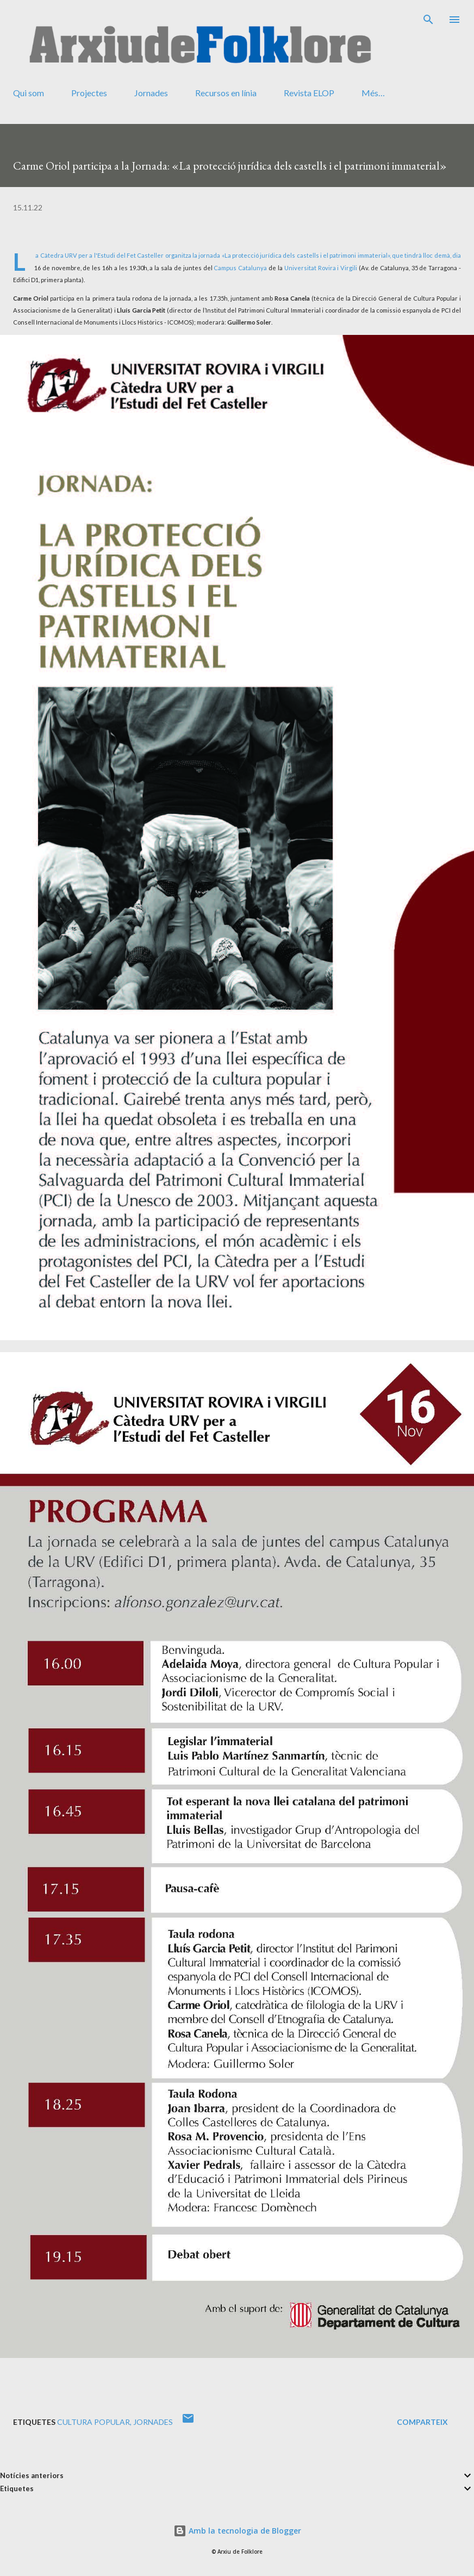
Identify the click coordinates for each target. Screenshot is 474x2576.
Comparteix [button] (422, 2421)
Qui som (28, 93)
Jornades (151, 93)
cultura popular (93, 2421)
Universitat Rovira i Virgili (320, 267)
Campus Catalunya (240, 267)
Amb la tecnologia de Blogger (237, 2530)
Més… (373, 93)
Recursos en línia (226, 93)
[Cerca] (428, 19)
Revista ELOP (309, 93)
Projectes (89, 93)
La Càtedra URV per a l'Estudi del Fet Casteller (99, 255)
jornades (153, 2421)
